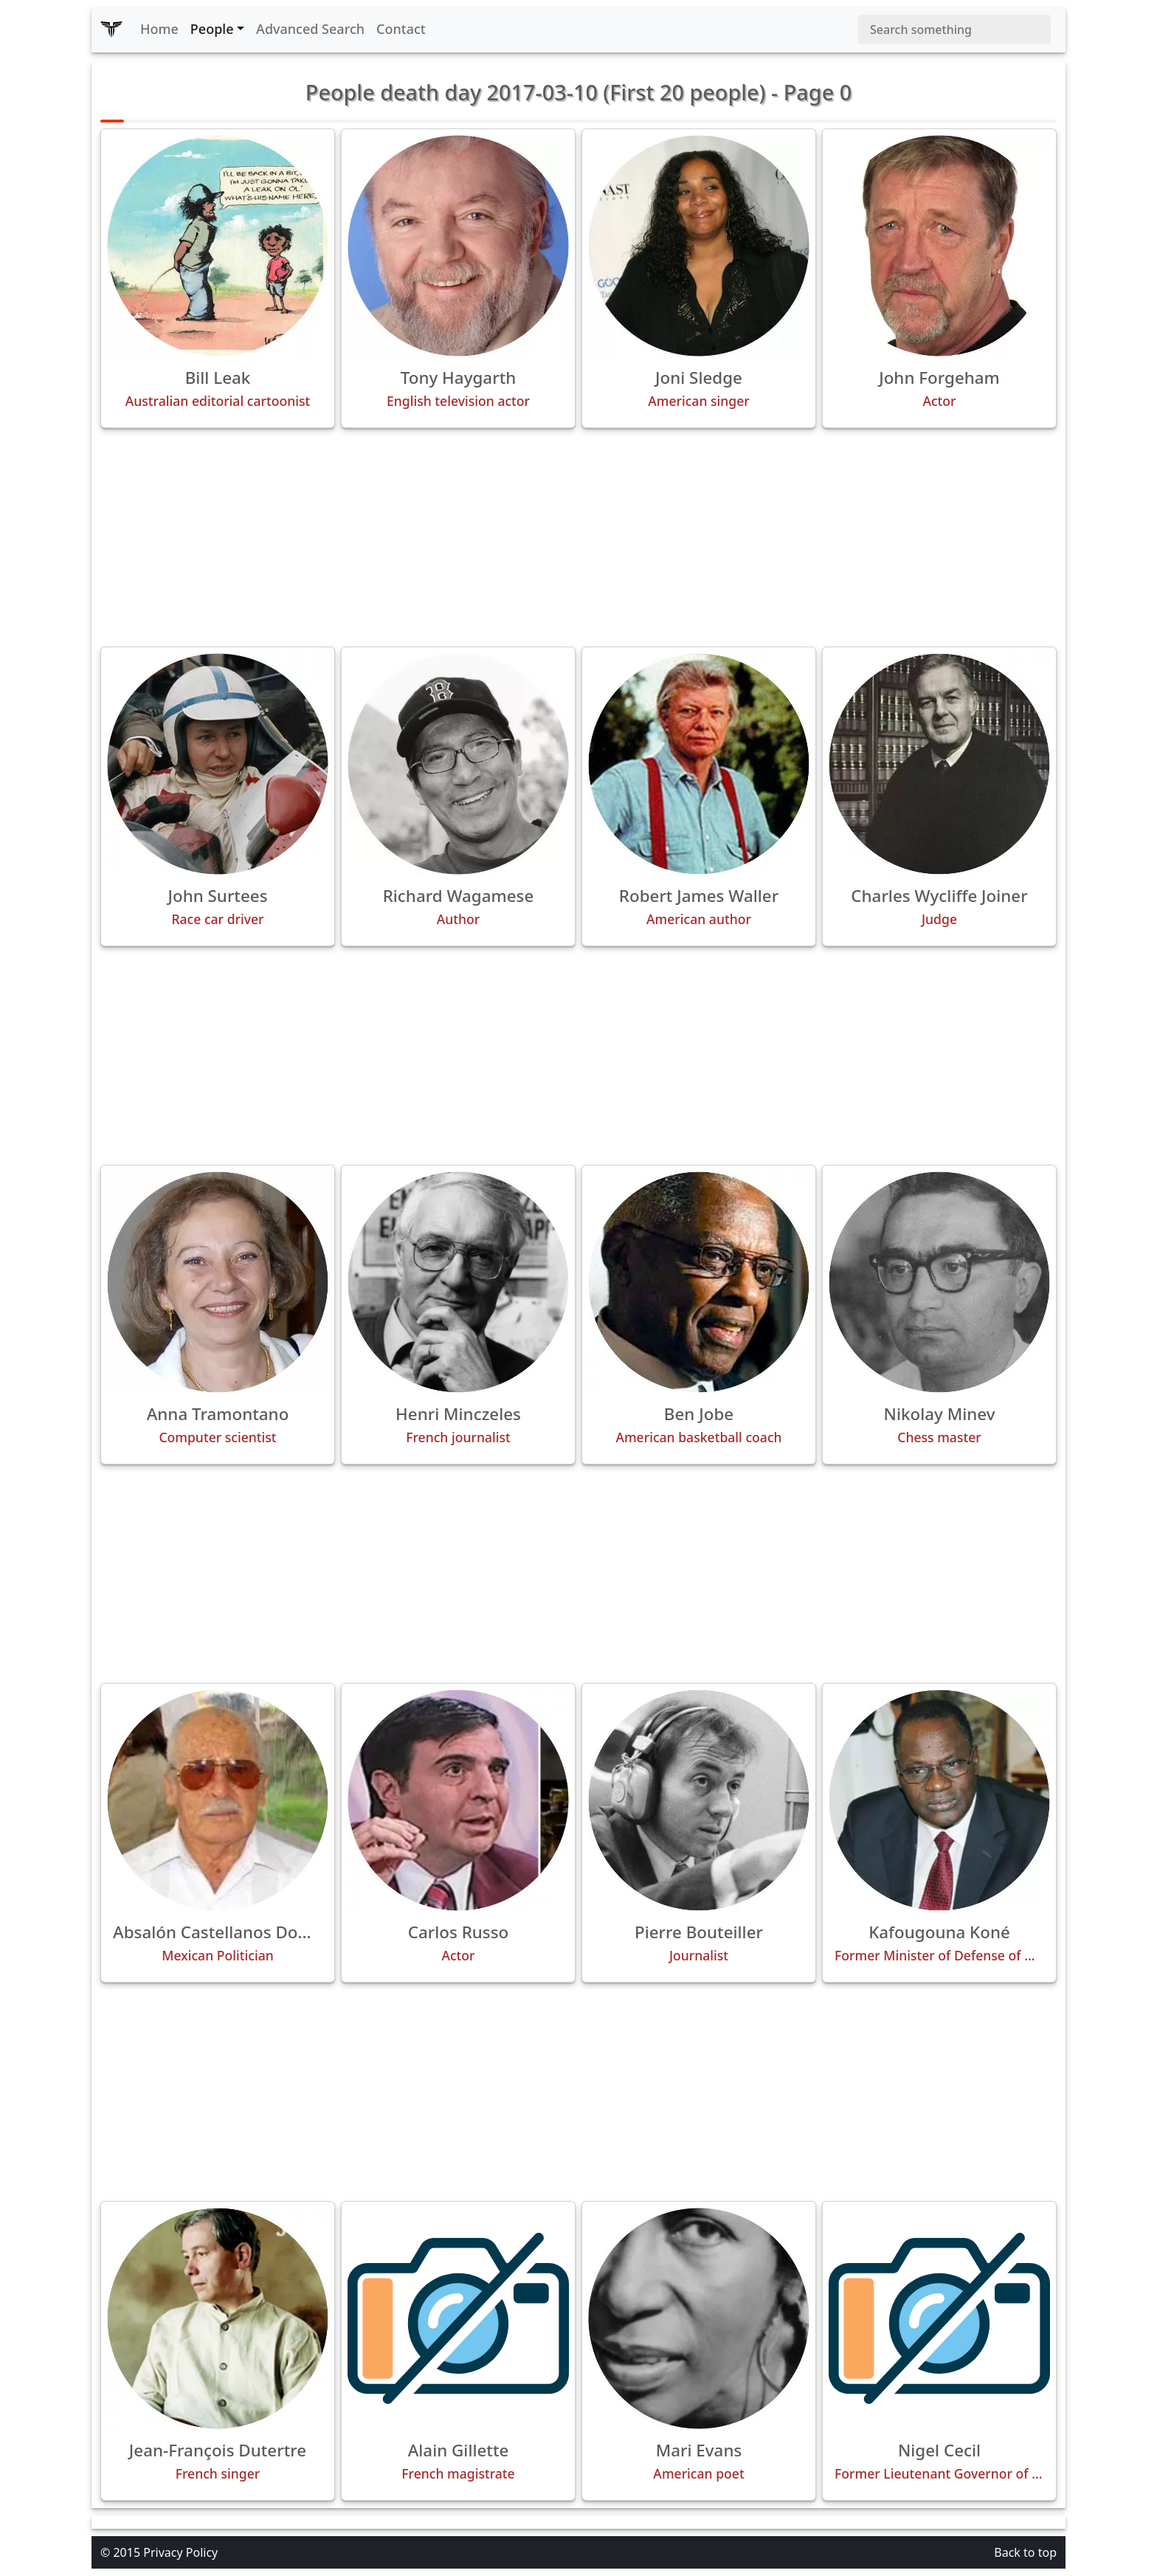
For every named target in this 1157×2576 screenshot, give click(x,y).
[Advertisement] (578, 537)
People (212, 29)
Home (159, 29)
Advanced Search (310, 29)
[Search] (954, 29)
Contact (401, 29)
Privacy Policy (180, 2552)
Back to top (1025, 2552)
